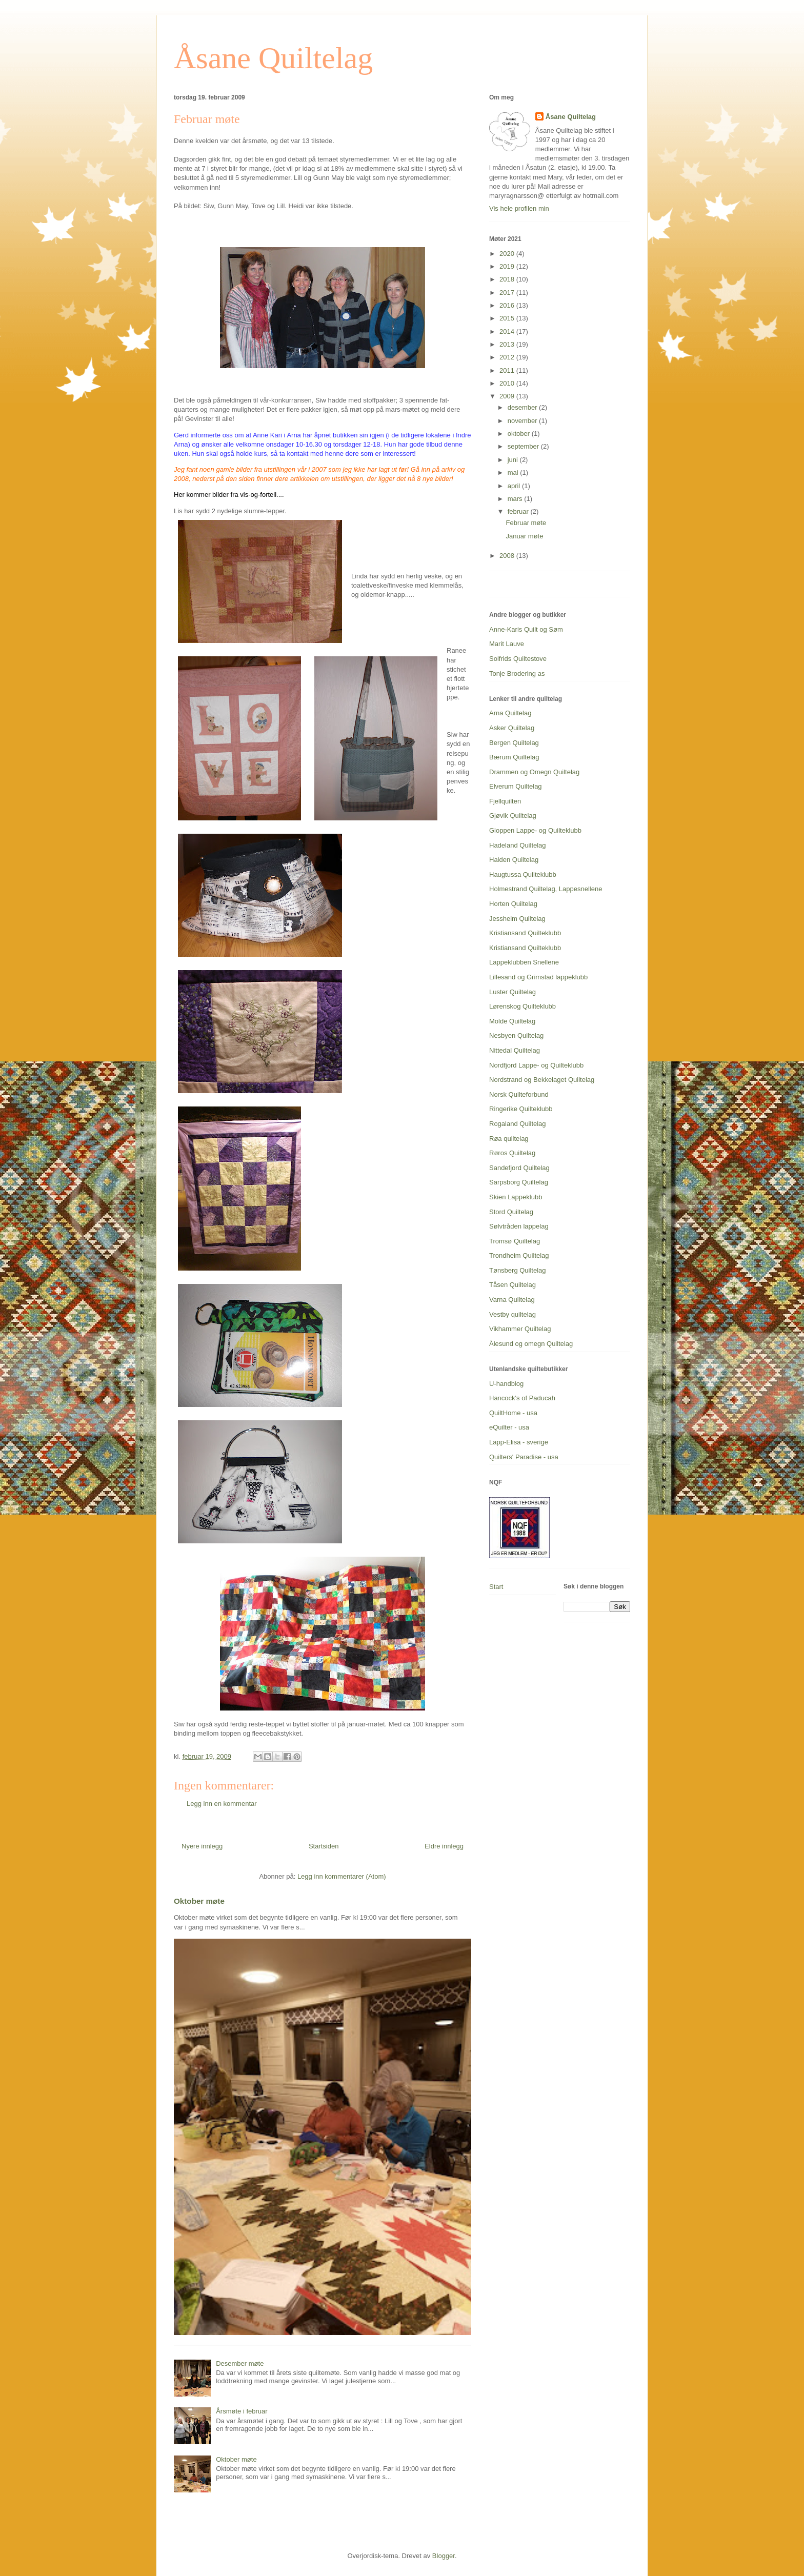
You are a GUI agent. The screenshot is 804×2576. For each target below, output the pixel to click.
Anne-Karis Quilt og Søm (526, 629)
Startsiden (324, 1846)
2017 (507, 292)
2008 (507, 555)
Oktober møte (199, 1901)
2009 (507, 396)
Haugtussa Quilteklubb (522, 874)
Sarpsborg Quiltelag (518, 1182)
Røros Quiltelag (512, 1153)
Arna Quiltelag (510, 713)
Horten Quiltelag (513, 904)
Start (496, 1587)
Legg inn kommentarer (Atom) (341, 1876)
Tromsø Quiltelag (514, 1241)
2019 (507, 266)
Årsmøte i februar (241, 2411)
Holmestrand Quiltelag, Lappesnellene (545, 889)
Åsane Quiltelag (273, 58)
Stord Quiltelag (511, 1212)
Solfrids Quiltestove (518, 658)
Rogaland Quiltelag (517, 1124)
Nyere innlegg (202, 1846)
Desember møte (240, 2363)
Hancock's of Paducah (522, 1398)
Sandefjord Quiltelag (519, 1168)
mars (516, 498)
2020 (507, 253)
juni (514, 460)
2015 (507, 318)
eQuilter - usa (509, 1427)
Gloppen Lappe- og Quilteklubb (535, 830)
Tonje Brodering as (517, 673)
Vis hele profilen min (519, 208)
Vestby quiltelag (512, 1314)
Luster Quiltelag (512, 992)
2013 (507, 344)
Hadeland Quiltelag (517, 845)
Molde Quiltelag (512, 1021)
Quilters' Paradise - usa (523, 1457)
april (515, 486)
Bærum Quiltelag (514, 757)
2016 (507, 305)
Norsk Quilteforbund (519, 1094)
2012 (507, 357)
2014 (507, 331)
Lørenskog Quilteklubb (522, 1006)
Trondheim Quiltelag (519, 1255)
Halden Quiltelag (513, 859)
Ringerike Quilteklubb (521, 1109)
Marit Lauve (506, 644)
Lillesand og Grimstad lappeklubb (538, 977)
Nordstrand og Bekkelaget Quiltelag (541, 1079)
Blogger (443, 2556)
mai (514, 472)
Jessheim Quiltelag (517, 918)
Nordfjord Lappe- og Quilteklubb (536, 1065)
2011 (507, 370)
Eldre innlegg (444, 1846)
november (523, 421)
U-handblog (506, 1383)
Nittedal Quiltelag (514, 1050)
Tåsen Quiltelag (512, 1285)
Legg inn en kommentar (222, 1803)
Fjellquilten (505, 801)
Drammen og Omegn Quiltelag (534, 772)
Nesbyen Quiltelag (516, 1035)
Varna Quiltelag (512, 1299)
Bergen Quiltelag (514, 743)
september (524, 446)
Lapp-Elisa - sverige (518, 1442)
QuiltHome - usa (513, 1413)
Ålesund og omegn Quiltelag (531, 1343)
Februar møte (526, 523)
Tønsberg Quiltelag (517, 1270)
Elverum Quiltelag (515, 786)
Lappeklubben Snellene (524, 962)
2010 (507, 383)
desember (523, 407)
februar (519, 511)
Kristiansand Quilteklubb (525, 933)
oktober (520, 433)
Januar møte (524, 536)
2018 (507, 279)
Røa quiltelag (509, 1138)
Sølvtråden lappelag (519, 1226)
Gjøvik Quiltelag (512, 815)
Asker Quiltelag (511, 728)
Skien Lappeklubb (515, 1197)
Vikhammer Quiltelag (520, 1329)
